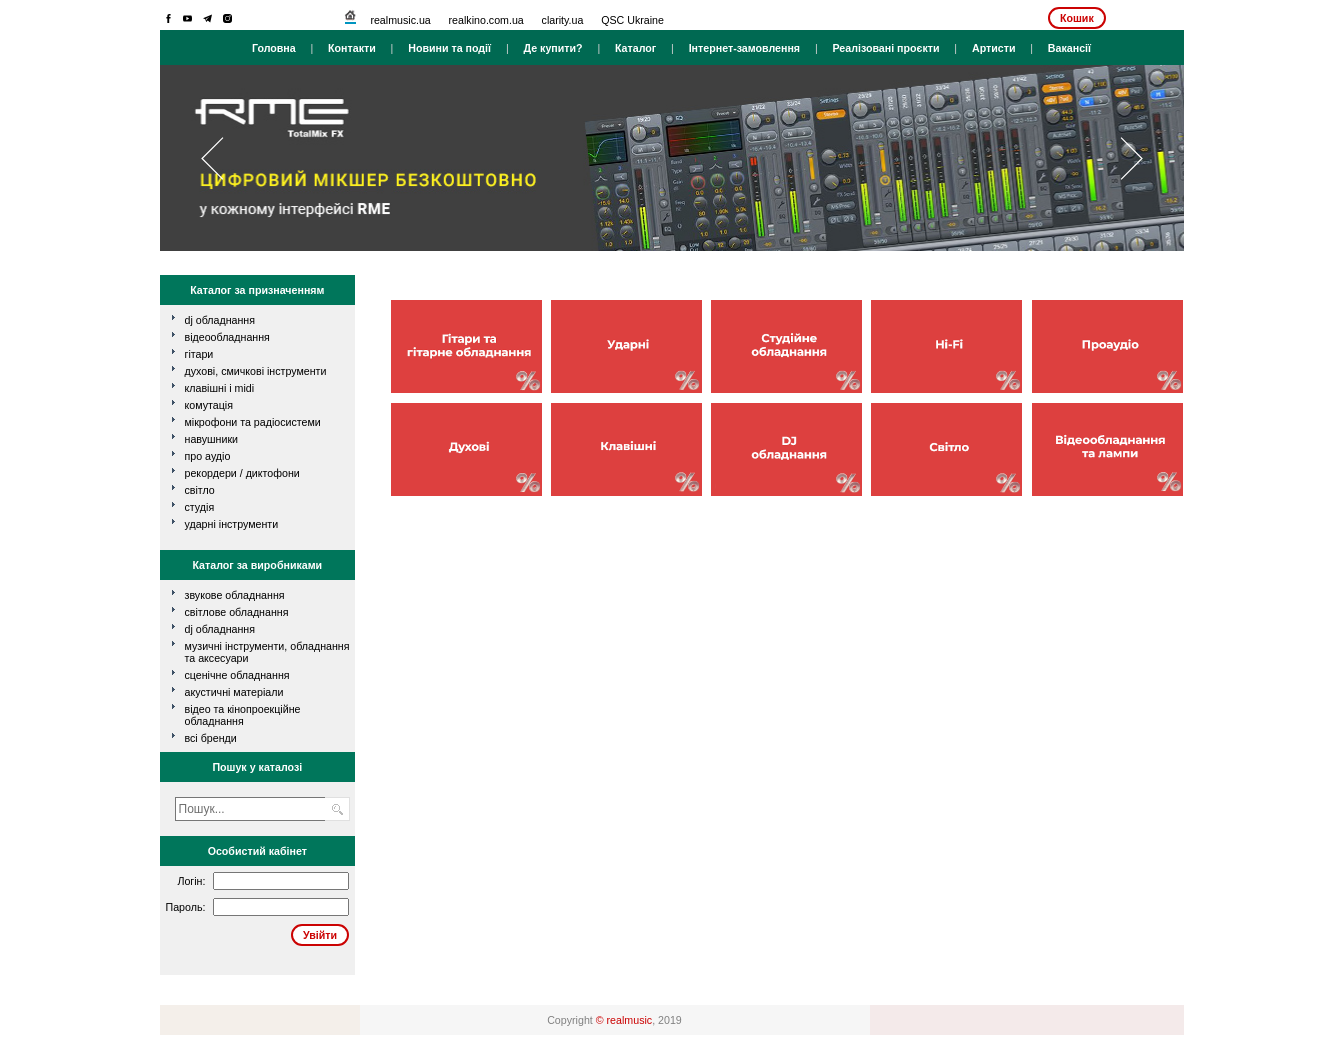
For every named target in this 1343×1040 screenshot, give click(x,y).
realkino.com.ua (486, 20)
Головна (274, 48)
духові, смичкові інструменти (256, 371)
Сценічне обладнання (237, 675)
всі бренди (211, 738)
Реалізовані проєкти (885, 48)
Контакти (352, 48)
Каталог (635, 48)
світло (200, 490)
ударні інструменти (232, 524)
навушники (212, 439)
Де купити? (552, 48)
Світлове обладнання (237, 612)
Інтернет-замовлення (744, 48)
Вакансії (1069, 48)
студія (200, 507)
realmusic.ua (400, 20)
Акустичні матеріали (234, 692)
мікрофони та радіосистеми (253, 422)
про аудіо (208, 456)
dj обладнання (220, 320)
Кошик (1077, 18)
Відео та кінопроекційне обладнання (243, 715)
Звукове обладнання (235, 595)
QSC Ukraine (632, 20)
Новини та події (449, 48)
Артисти (994, 48)
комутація (209, 405)
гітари (199, 354)
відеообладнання (227, 337)
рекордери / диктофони (242, 473)
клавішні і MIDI (220, 388)
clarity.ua (563, 20)
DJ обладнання (220, 629)
